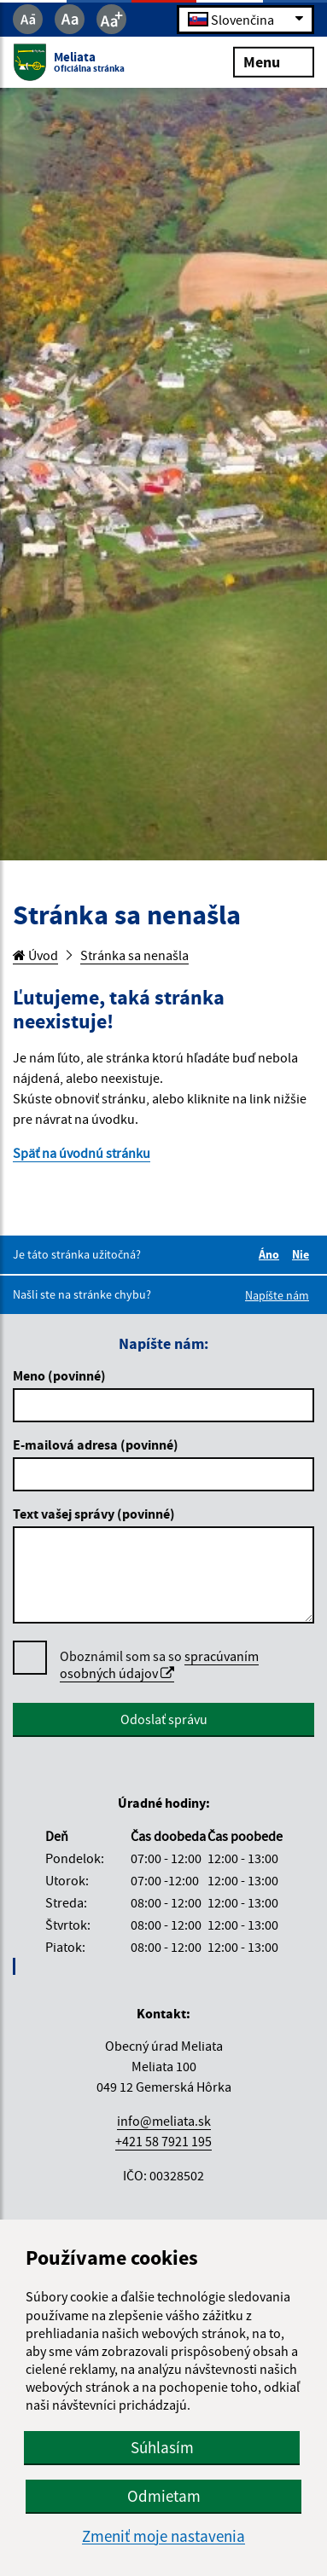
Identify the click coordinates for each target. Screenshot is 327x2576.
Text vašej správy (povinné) (94, 1513)
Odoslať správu (163, 1719)
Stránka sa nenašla (134, 955)
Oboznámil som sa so (159, 1664)
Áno (271, 1254)
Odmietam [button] (164, 2496)
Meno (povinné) (59, 1375)
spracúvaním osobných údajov (159, 1664)
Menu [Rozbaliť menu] (273, 61)
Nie (303, 1254)
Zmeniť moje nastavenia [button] (163, 2536)
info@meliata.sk (164, 2120)
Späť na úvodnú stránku (81, 1152)
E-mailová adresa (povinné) (95, 1444)
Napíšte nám (277, 1295)
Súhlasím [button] (162, 2447)
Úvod (35, 955)
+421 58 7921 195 (163, 2141)
